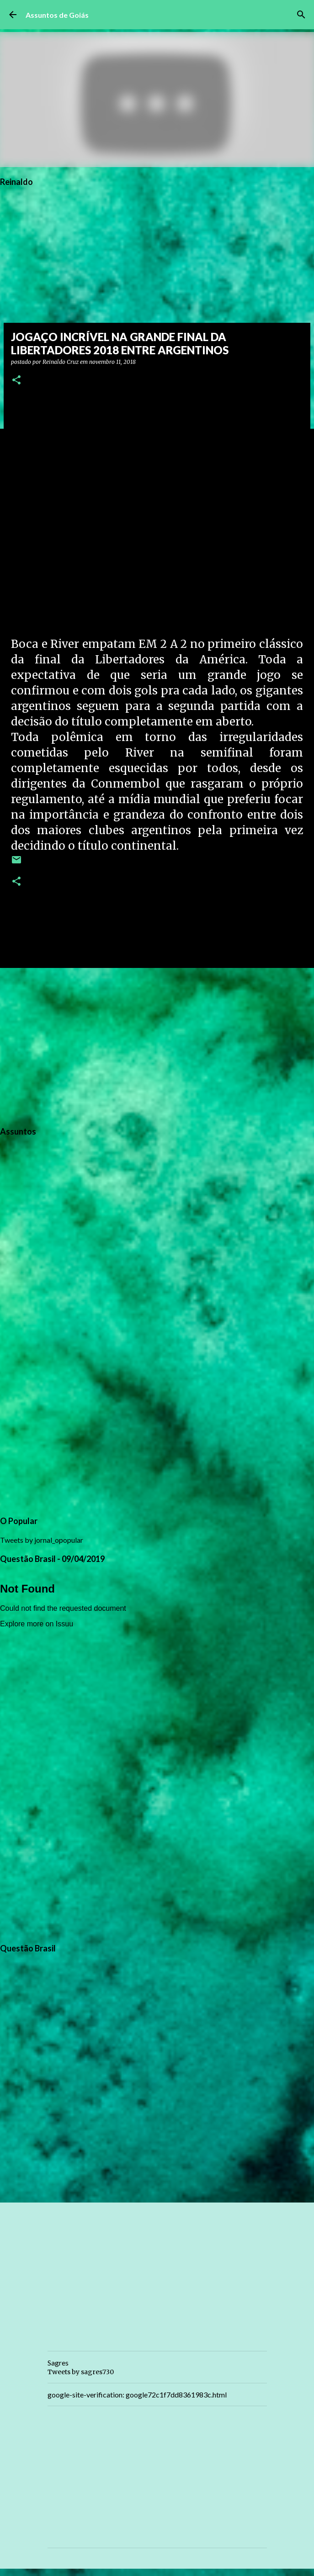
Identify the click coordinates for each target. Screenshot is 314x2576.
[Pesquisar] (301, 15)
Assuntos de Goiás (57, 15)
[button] (16, 380)
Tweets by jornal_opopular (41, 1539)
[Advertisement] (157, 1045)
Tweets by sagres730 (81, 2372)
